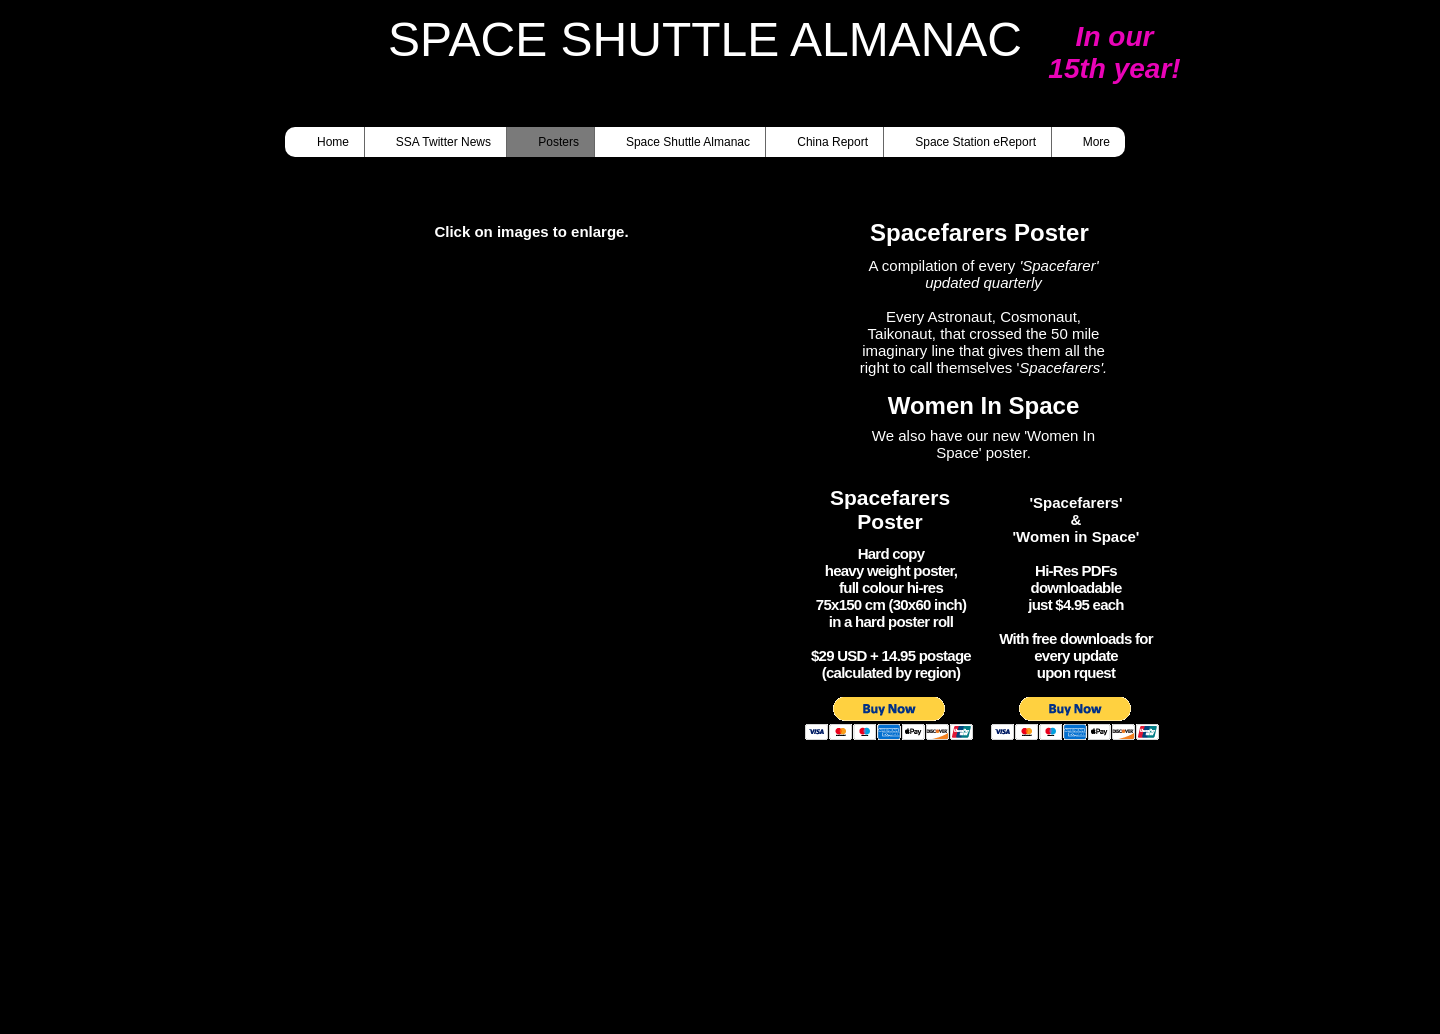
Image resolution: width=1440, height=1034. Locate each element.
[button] (544, 477)
